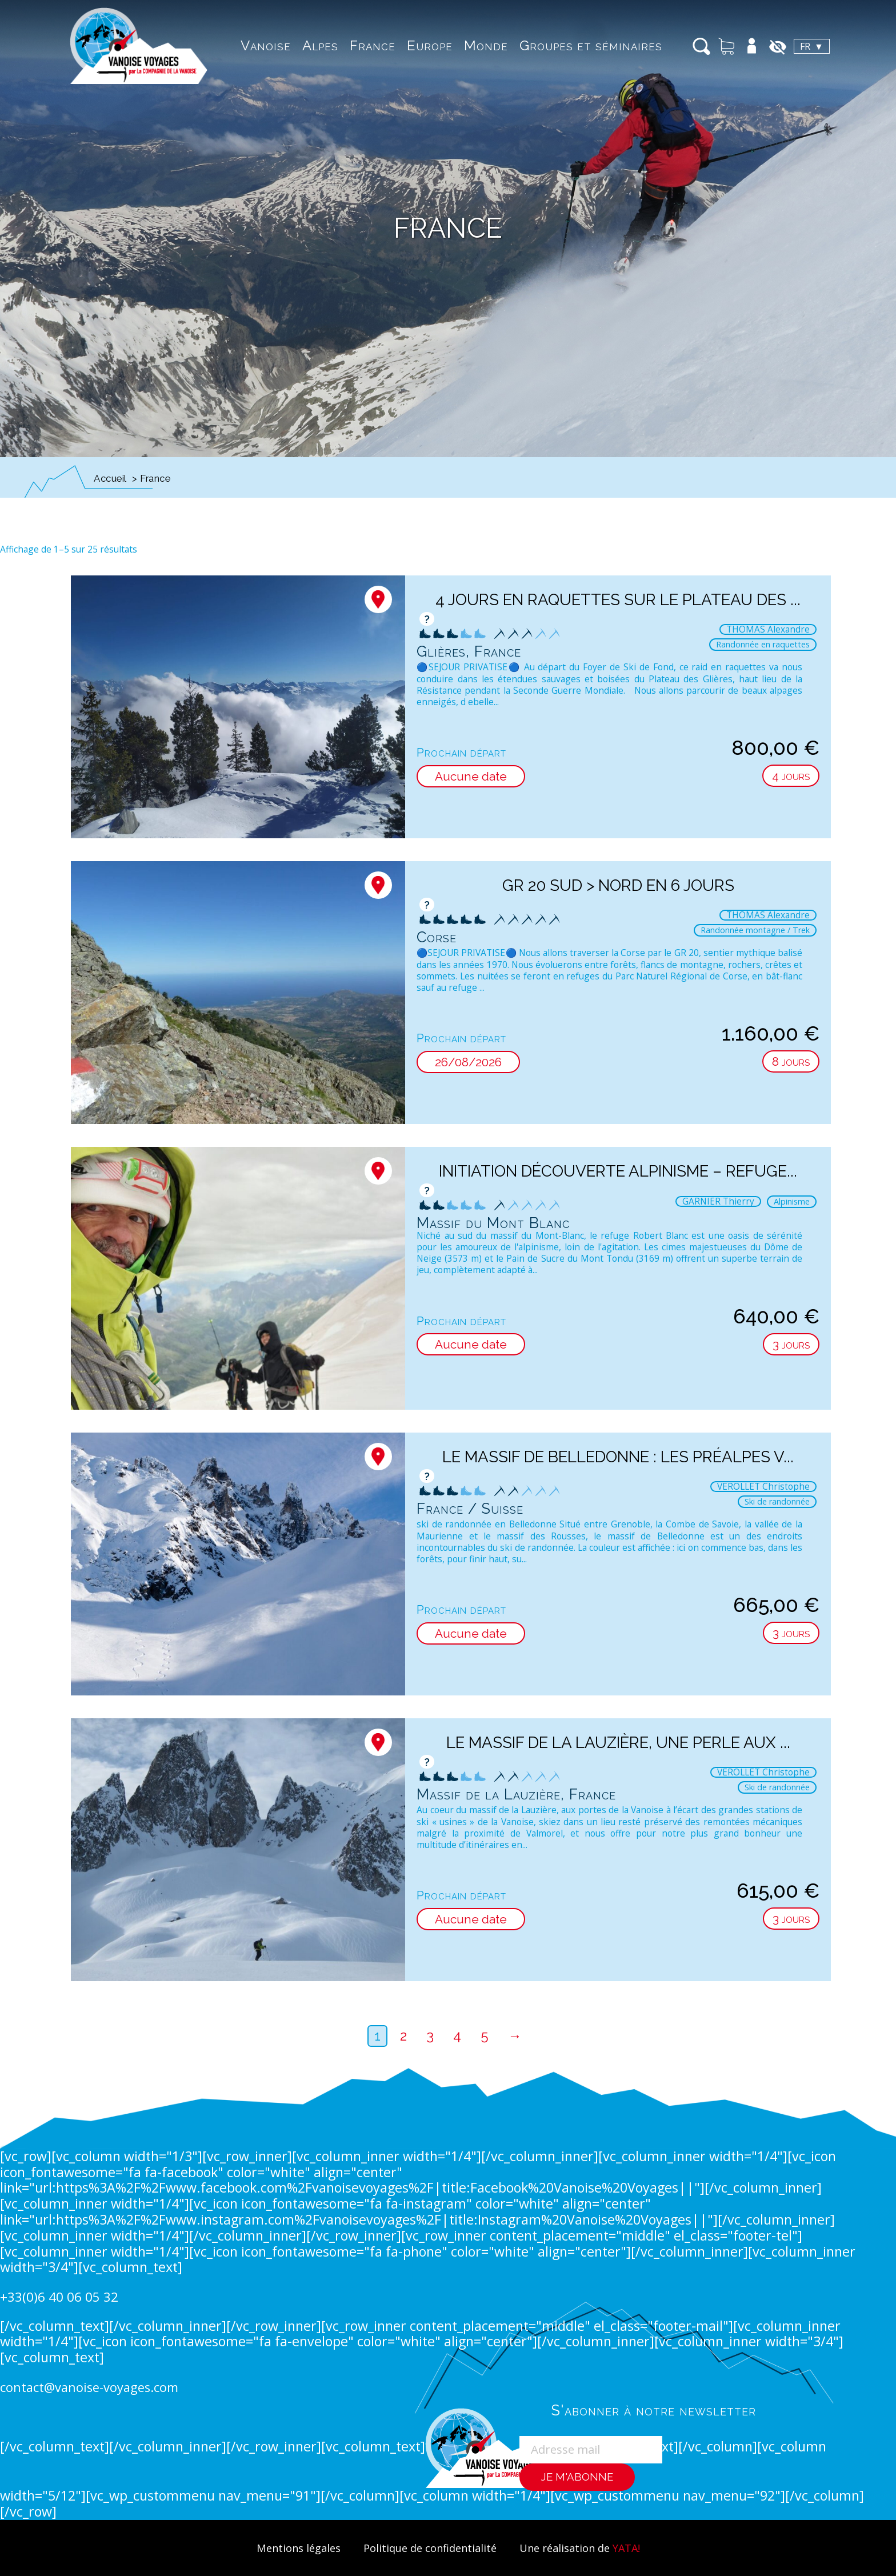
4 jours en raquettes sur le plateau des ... (618, 599)
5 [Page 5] (485, 2035)
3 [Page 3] (430, 2035)
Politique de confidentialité (429, 2548)
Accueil (110, 478)
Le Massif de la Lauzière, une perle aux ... (618, 1742)
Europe (411, 45)
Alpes (301, 45)
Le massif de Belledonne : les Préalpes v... (618, 1456)
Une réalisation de (583, 2548)
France (354, 45)
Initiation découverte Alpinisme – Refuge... (618, 1171)
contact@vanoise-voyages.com (91, 2387)
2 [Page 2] (403, 2035)
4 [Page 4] (457, 2035)
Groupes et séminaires (572, 45)
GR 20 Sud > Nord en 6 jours (618, 885)
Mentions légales (293, 2548)
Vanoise (247, 45)
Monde (467, 45)
